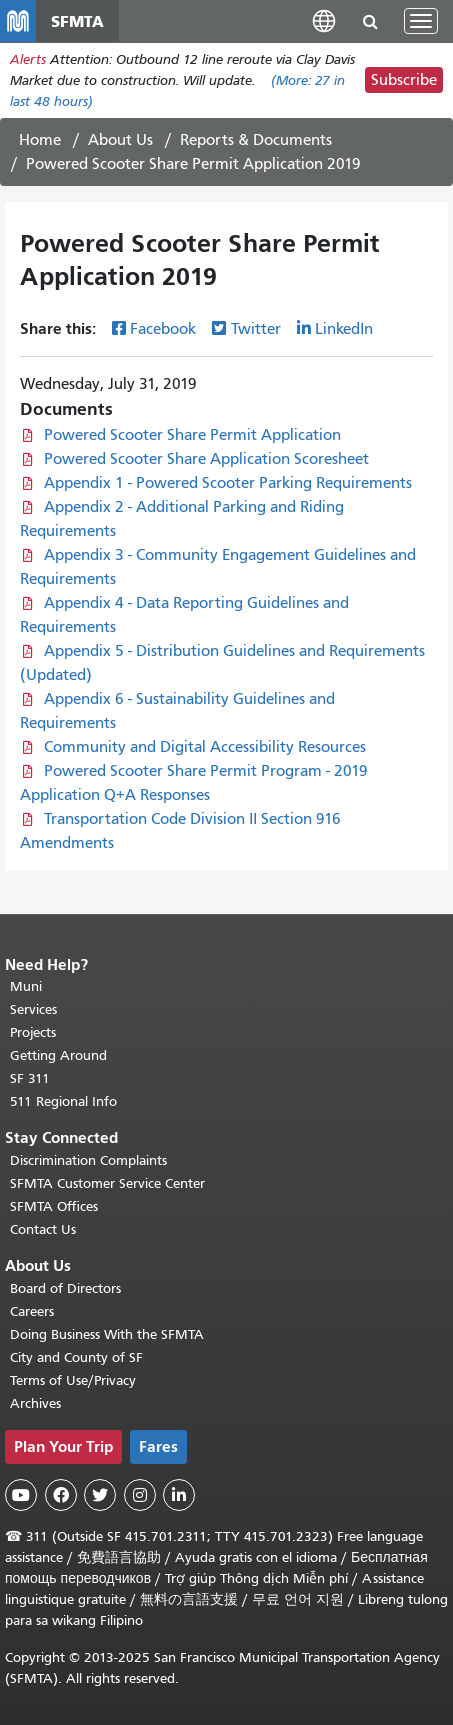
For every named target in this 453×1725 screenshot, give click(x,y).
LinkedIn (344, 329)
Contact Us (43, 1229)
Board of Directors (65, 1288)
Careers (32, 1311)
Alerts (28, 59)
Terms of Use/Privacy (73, 1380)
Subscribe (404, 80)
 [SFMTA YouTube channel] (21, 1495)
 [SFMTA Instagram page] (140, 1495)
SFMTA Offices (54, 1206)
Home (40, 140)
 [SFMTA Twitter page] (100, 1495)
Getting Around (58, 1055)
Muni (26, 986)
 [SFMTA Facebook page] (61, 1495)
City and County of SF (76, 1357)
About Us (120, 140)
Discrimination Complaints (88, 1160)
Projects (33, 1032)
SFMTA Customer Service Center (107, 1183)
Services (33, 1009)
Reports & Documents (256, 140)
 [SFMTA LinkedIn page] (179, 1495)
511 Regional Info (63, 1101)
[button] (324, 20)
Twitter (256, 329)
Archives (35, 1403)
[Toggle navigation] (421, 21)
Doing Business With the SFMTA (107, 1334)
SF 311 (30, 1078)
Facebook (163, 329)
